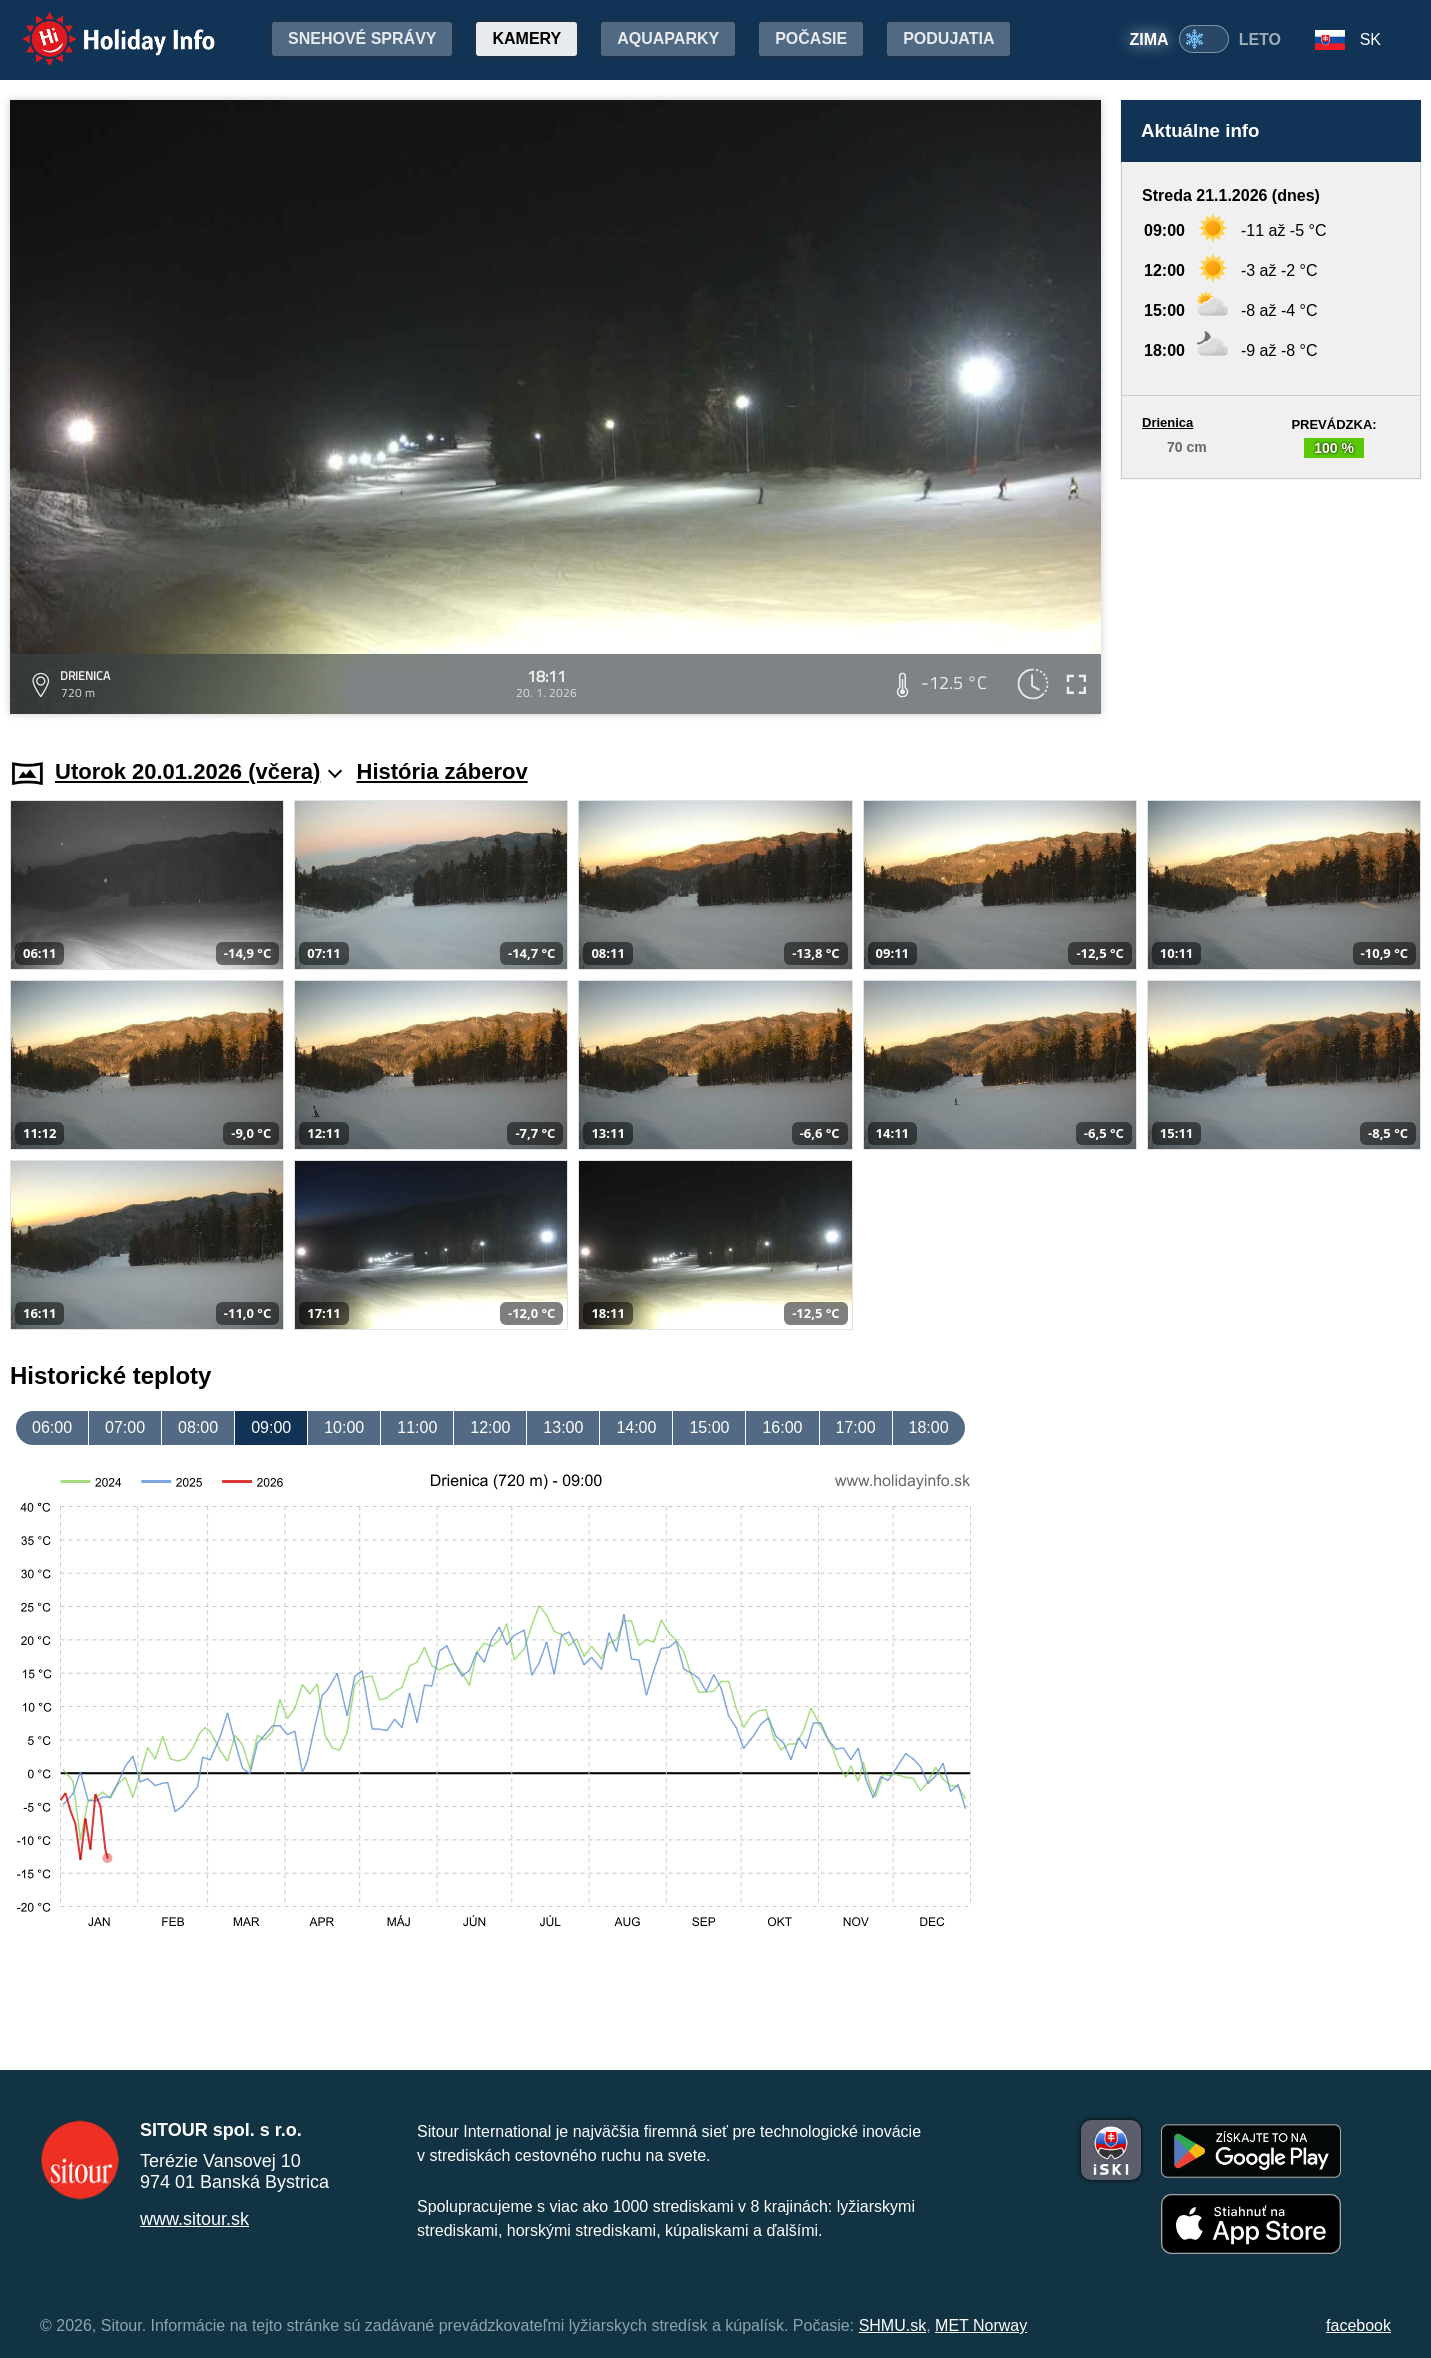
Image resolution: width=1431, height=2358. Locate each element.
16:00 (782, 1427)
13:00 (563, 1427)
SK (1370, 39)
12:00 (490, 1427)
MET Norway (981, 2325)
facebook (1358, 2325)
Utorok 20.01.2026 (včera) (198, 771)
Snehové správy (362, 38)
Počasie (811, 38)
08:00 (198, 1427)
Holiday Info (100, 25)
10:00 (344, 1427)
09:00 (271, 1427)
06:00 (52, 1427)
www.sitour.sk (194, 2219)
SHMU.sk (893, 2325)
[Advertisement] (1271, 599)
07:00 (125, 1427)
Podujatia (948, 38)
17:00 (856, 1427)
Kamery (526, 38)
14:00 (636, 1427)
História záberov (442, 771)
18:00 (929, 1427)
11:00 (417, 1427)
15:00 (709, 1427)
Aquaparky (668, 38)
